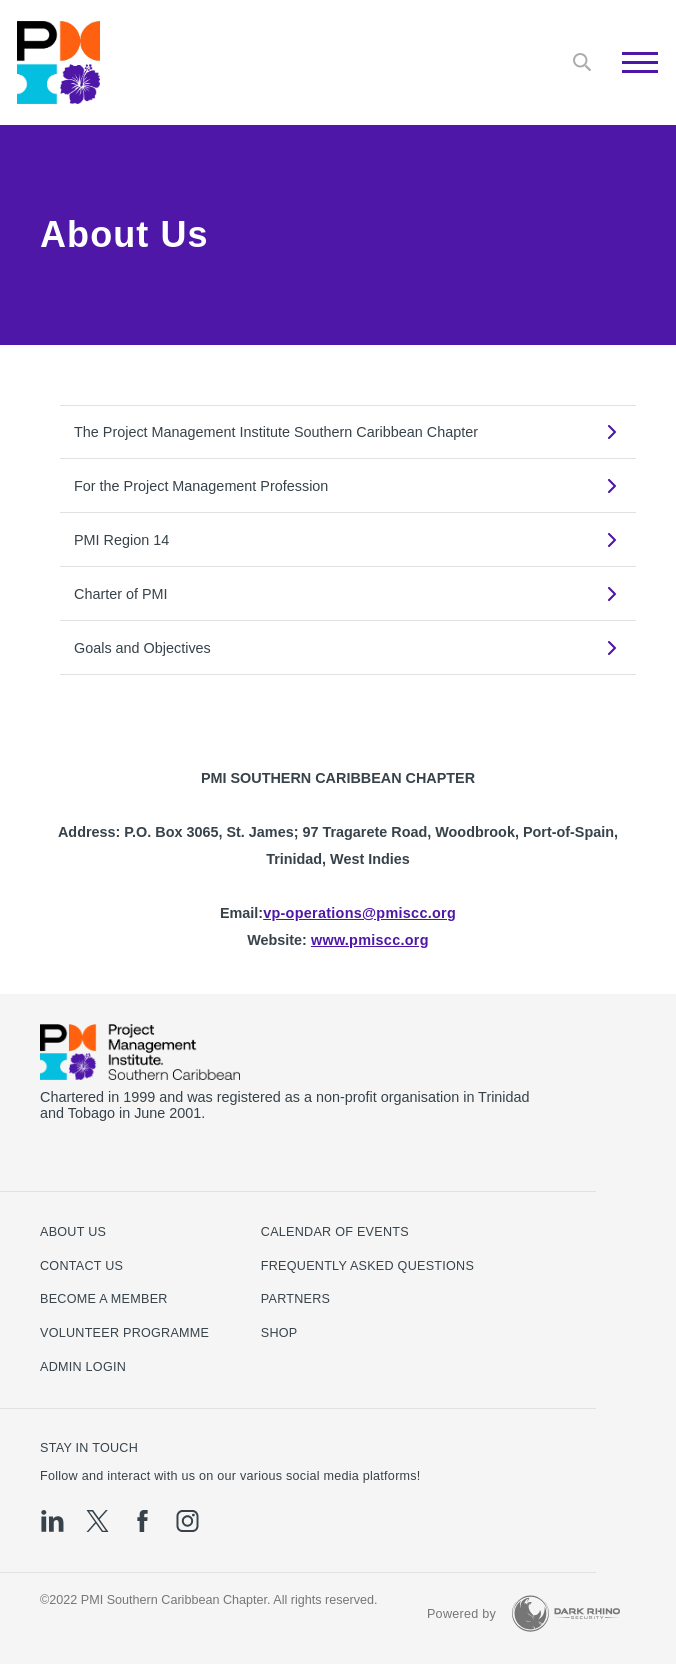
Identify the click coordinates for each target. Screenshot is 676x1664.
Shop (279, 1333)
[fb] (142, 1521)
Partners (295, 1299)
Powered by (461, 1614)
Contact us (81, 1266)
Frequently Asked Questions (367, 1266)
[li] (52, 1521)
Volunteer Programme (124, 1333)
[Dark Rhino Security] (566, 1613)
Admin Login (83, 1367)
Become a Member (104, 1299)
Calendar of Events (335, 1232)
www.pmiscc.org (370, 940)
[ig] (187, 1521)
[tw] (97, 1521)
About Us (73, 1232)
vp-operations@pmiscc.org (359, 913)
